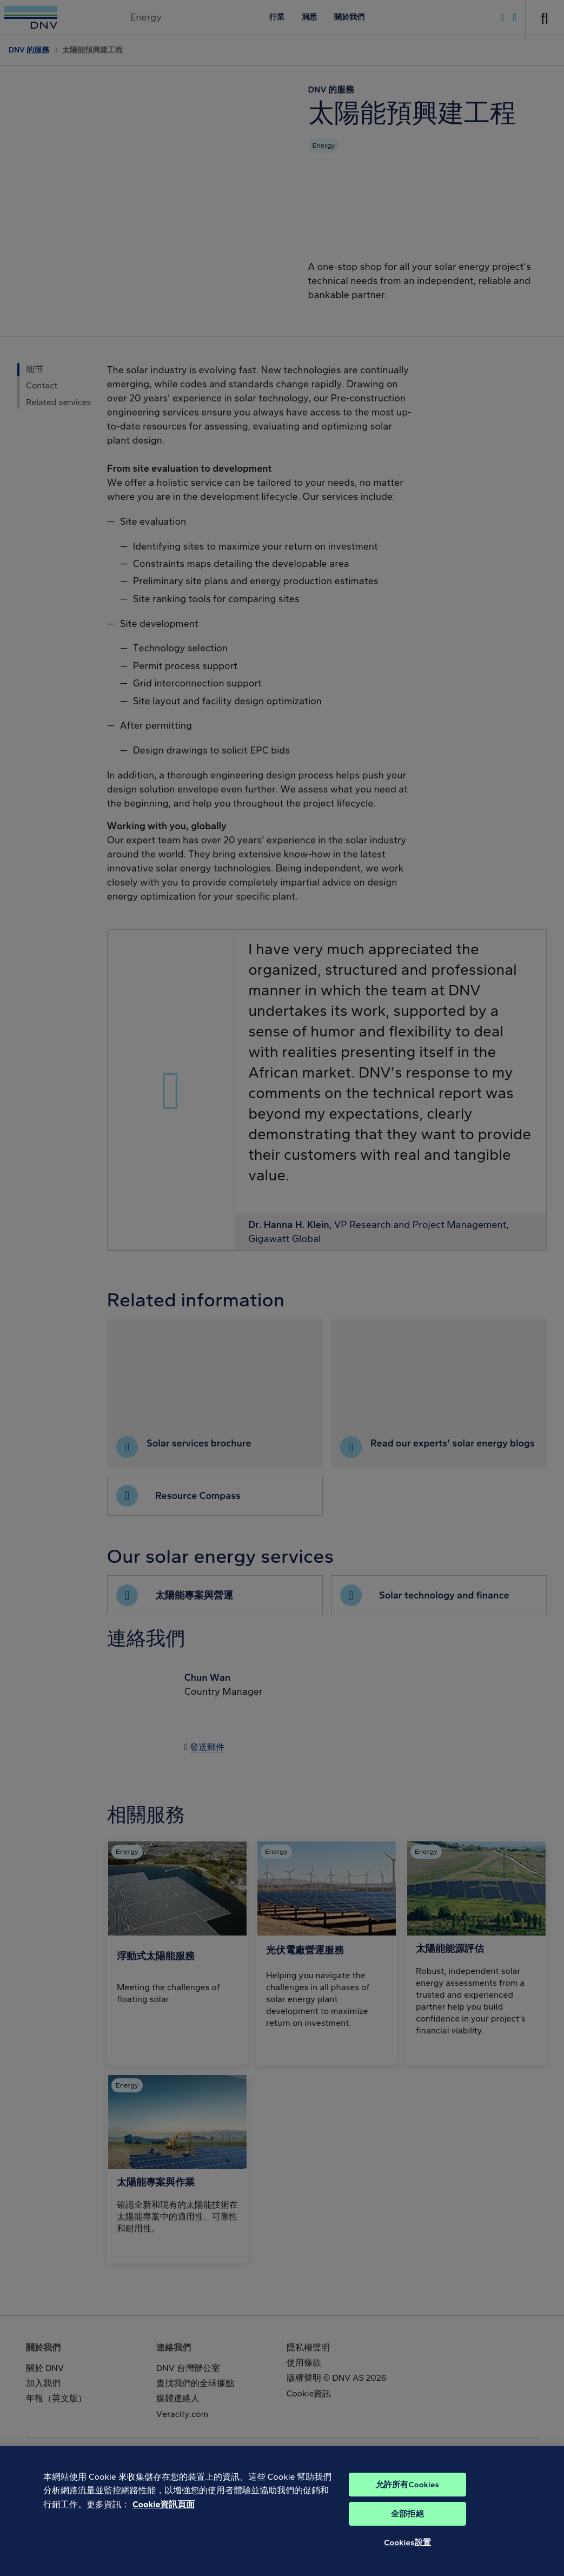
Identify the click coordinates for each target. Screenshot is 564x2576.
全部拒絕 (407, 2533)
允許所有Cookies (407, 2504)
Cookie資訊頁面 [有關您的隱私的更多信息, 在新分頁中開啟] (163, 2524)
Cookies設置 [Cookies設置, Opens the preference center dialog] (407, 2562)
